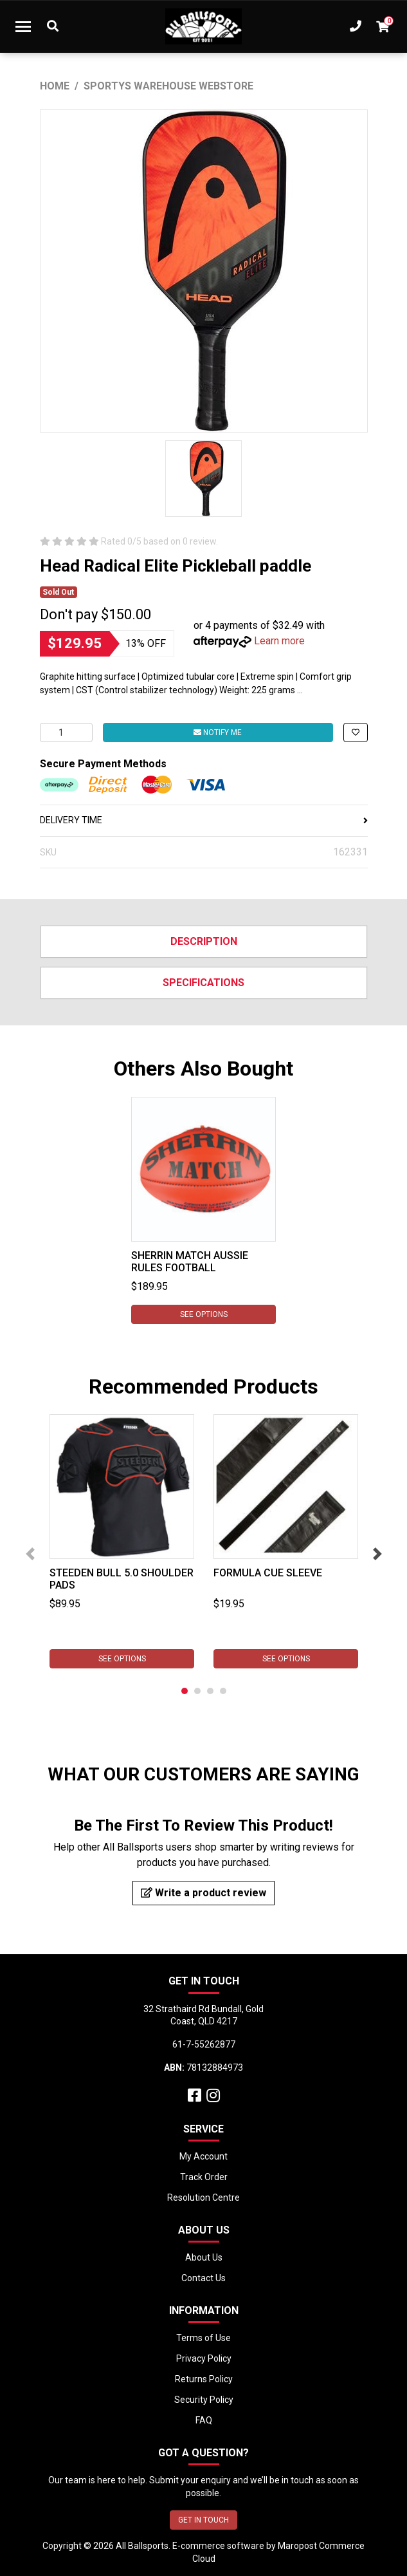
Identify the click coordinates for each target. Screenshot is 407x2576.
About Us (203, 2257)
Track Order (204, 2177)
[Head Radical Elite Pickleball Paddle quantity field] (66, 732)
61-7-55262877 (203, 2044)
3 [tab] (210, 1691)
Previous (30, 1554)
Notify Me (218, 732)
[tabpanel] (203, 1210)
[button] (355, 732)
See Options (204, 1314)
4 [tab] (223, 1691)
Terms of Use (203, 2338)
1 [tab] (184, 1691)
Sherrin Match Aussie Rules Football (189, 1261)
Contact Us (203, 2278)
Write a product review (203, 1893)
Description (203, 941)
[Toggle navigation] (23, 26)
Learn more (279, 641)
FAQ (203, 2420)
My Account (203, 2156)
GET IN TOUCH (203, 2520)
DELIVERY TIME (204, 820)
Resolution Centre (203, 2197)
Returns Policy (204, 2379)
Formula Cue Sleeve (267, 1573)
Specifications (203, 982)
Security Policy (203, 2399)
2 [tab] (197, 1691)
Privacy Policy (203, 2358)
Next (377, 1554)
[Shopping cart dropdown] (382, 26)
